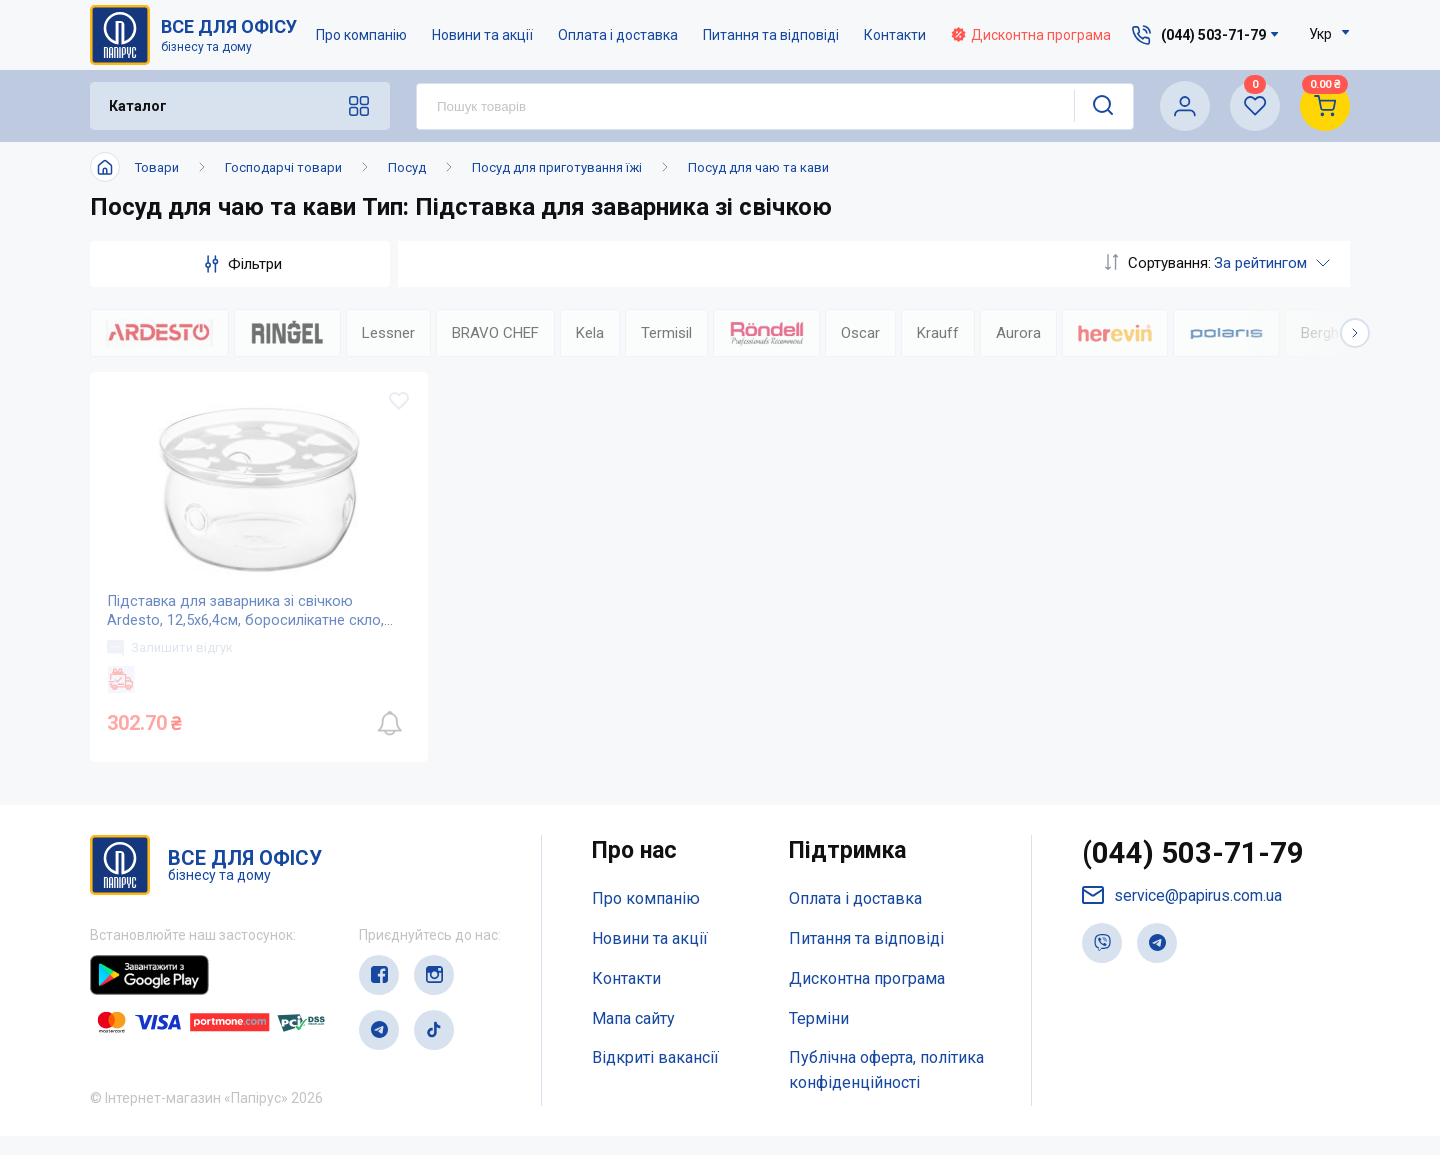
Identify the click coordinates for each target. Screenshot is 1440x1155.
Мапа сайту (633, 1037)
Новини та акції (482, 35)
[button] (1355, 333)
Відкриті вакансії (655, 1077)
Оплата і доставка (618, 35)
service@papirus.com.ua (1183, 915)
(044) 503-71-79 (1193, 873)
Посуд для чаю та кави (758, 167)
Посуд (407, 167)
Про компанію (361, 35)
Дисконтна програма (1031, 35)
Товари (157, 167)
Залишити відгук (173, 663)
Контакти (895, 35)
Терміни (819, 1037)
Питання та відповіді (771, 35)
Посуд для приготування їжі (557, 167)
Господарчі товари (283, 167)
